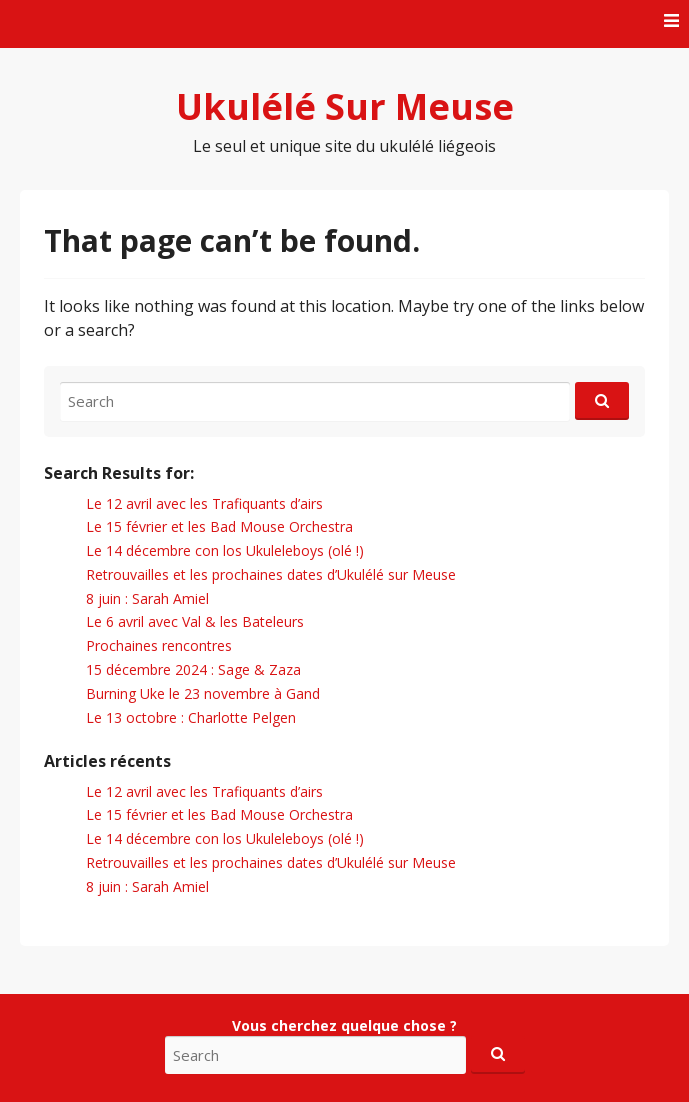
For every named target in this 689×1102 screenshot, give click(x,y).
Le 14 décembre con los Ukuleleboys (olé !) (225, 550)
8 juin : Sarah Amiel (147, 598)
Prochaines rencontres (159, 645)
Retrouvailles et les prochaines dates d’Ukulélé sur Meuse (271, 574)
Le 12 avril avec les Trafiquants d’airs (204, 503)
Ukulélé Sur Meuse (345, 106)
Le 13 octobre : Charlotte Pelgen (191, 717)
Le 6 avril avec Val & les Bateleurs (195, 621)
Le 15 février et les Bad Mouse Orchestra (219, 526)
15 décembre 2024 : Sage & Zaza (193, 669)
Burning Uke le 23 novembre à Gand (203, 693)
